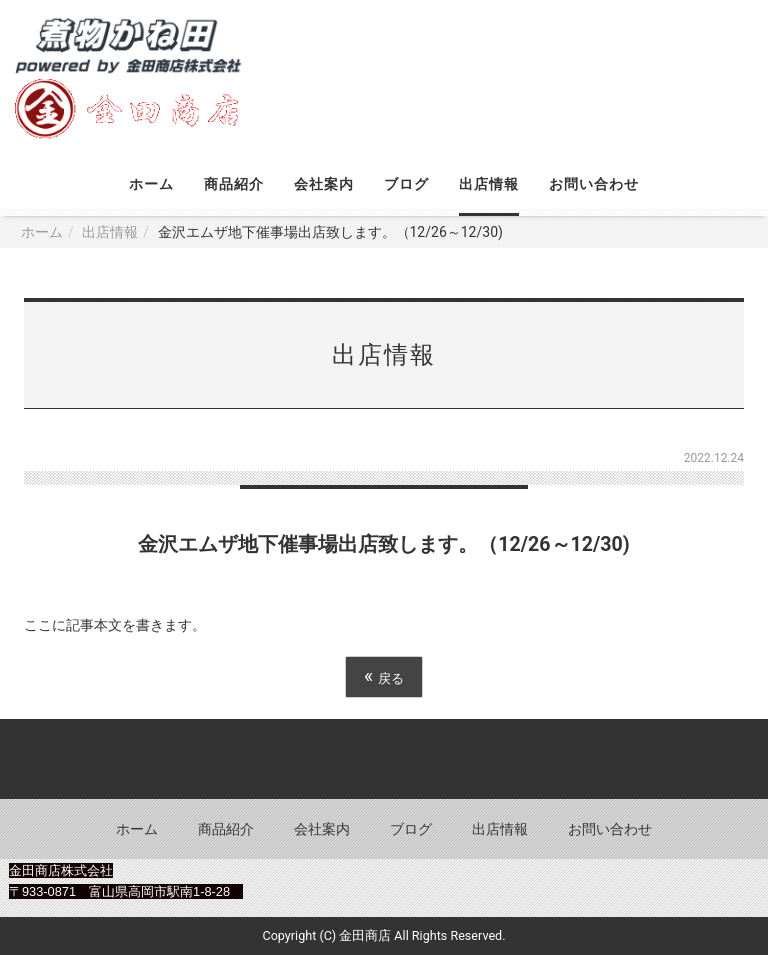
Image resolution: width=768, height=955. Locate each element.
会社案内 (324, 184)
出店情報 (489, 184)
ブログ (406, 184)
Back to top (384, 759)
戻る (384, 676)
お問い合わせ (594, 184)
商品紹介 (234, 184)
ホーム (151, 184)
